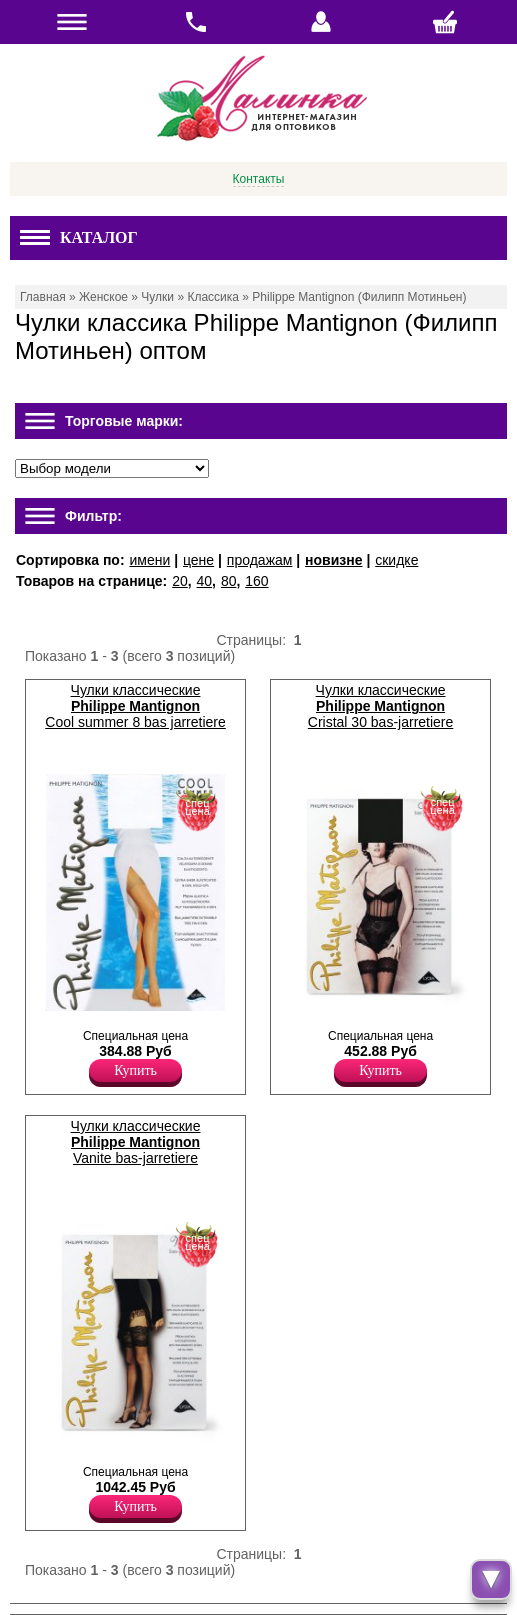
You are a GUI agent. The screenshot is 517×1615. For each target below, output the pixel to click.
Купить (135, 1070)
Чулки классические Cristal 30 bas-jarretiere (381, 706)
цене (198, 560)
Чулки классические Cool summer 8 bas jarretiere (135, 706)
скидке (396, 560)
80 (229, 581)
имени (149, 560)
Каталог (79, 237)
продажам (260, 560)
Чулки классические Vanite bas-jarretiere (136, 1142)
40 (205, 581)
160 (256, 581)
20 (180, 581)
